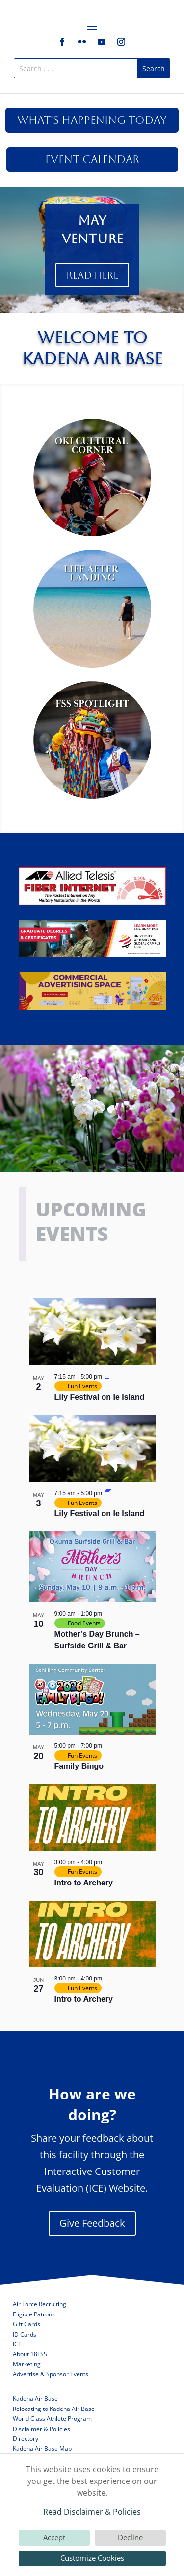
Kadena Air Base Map (42, 2448)
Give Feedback (92, 2223)
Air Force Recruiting (39, 2304)
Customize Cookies (92, 2558)
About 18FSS (30, 2354)
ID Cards (24, 2334)
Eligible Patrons (34, 2314)
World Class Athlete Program (52, 2418)
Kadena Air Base (35, 2398)
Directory (25, 2438)
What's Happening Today (92, 120)
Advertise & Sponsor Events (50, 2374)
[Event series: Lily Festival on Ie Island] (108, 1376)
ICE (17, 2344)
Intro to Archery (83, 1883)
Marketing (27, 2364)
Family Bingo (79, 1766)
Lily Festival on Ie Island (99, 1397)
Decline (130, 2537)
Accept (54, 2537)
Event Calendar (92, 159)
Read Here (92, 275)
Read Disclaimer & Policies (92, 2511)
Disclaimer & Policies (41, 2429)
